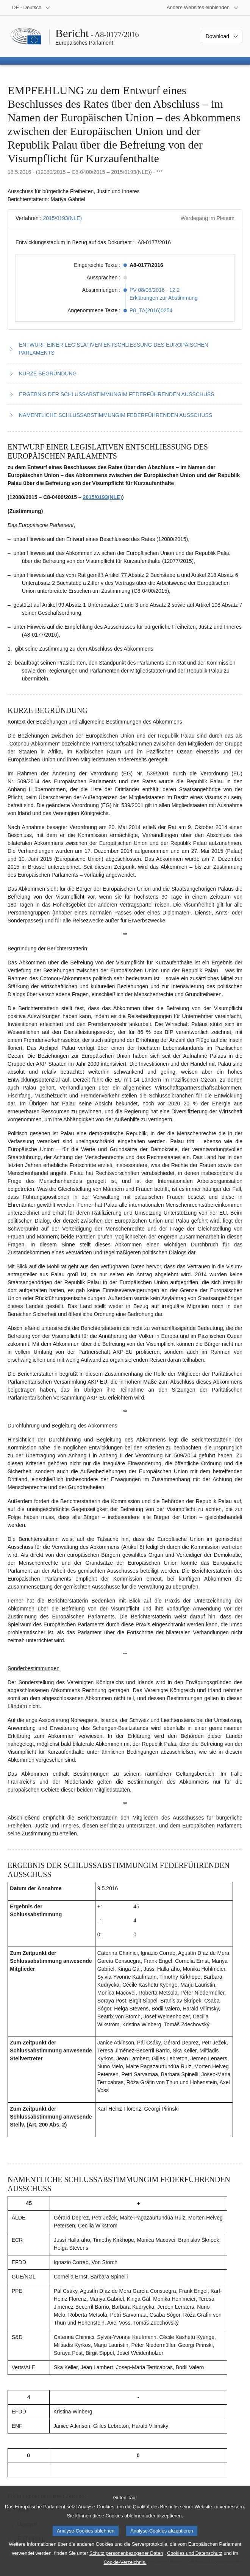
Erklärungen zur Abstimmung (164, 298)
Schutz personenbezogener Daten (126, 2562)
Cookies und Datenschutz (194, 2562)
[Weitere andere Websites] (202, 7)
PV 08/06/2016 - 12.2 (155, 290)
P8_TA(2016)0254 (151, 310)
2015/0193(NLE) (62, 218)
